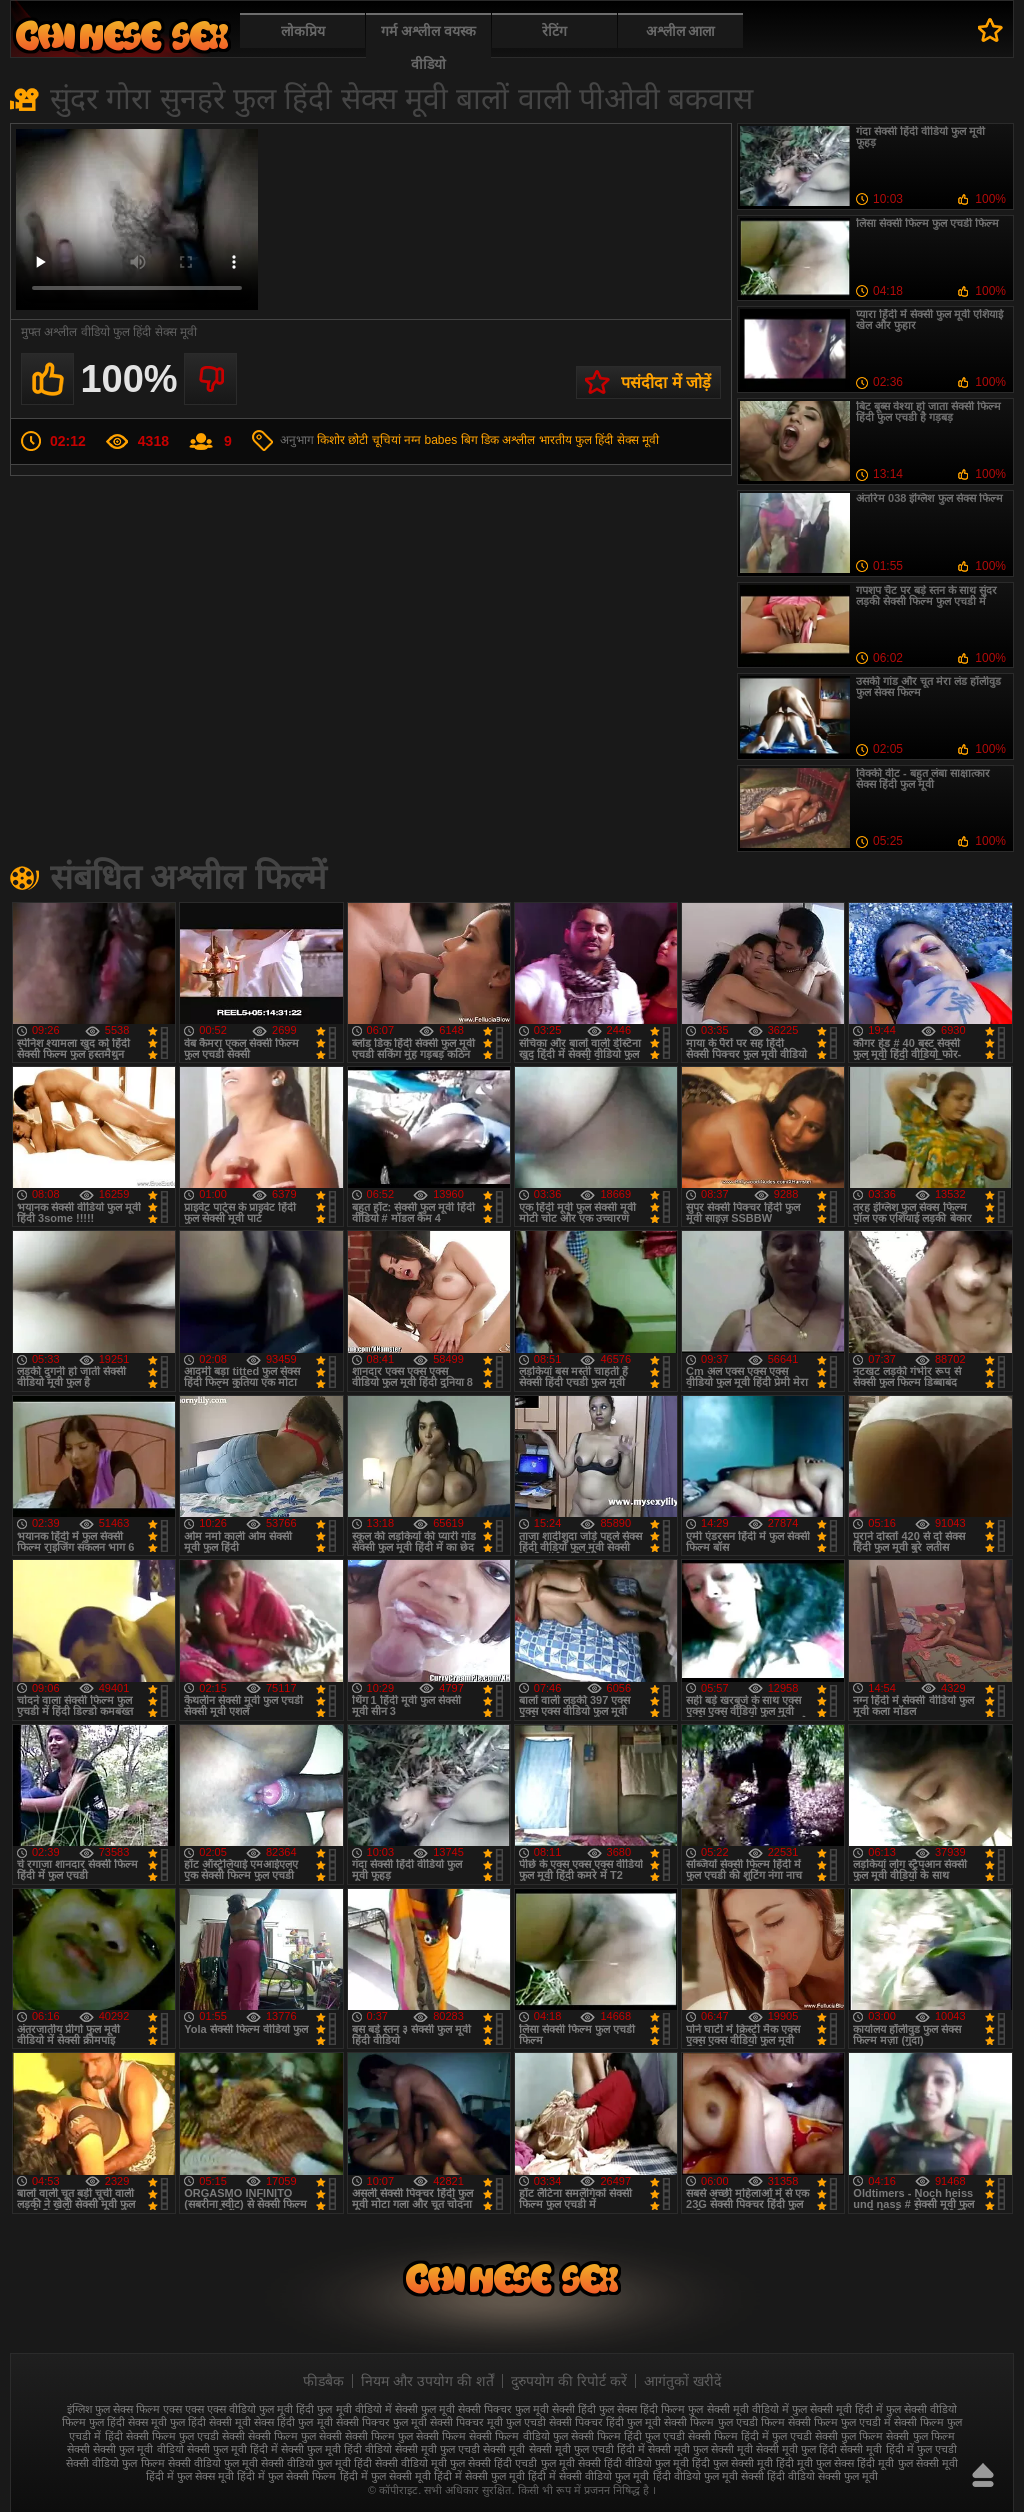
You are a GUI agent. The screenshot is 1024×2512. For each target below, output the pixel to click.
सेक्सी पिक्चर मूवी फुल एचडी (488, 2422)
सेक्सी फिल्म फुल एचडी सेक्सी (185, 2436)
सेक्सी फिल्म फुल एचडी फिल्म (724, 2422)
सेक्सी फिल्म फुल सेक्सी (295, 2436)
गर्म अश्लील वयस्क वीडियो (428, 47)
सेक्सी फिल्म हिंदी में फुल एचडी (750, 2436)
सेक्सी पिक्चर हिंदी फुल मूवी (605, 2422)
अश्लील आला (681, 31)
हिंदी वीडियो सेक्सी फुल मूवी (822, 2476)
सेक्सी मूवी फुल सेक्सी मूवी (700, 2449)
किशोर (331, 440)
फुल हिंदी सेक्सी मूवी (210, 2422)
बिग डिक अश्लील (498, 440)
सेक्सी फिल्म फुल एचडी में (839, 2422)
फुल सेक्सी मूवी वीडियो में (738, 2409)
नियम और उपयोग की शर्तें (427, 2381)
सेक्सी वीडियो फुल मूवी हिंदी (316, 2463)
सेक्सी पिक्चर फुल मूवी (381, 2422)
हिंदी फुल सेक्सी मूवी (732, 2463)
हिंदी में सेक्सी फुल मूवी (479, 2476)
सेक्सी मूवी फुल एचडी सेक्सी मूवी (460, 2449)
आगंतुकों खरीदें (682, 2381)
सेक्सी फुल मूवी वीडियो (138, 2449)
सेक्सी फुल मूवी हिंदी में (232, 2449)
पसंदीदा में (990, 30)
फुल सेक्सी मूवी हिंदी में (837, 2409)
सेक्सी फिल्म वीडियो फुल (518, 2436)
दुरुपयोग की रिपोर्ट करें (569, 2381)
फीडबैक (323, 2381)
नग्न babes (430, 440)
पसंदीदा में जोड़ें (666, 382)
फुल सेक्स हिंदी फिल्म (642, 2409)
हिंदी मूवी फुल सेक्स (815, 2463)
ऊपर (983, 2475)
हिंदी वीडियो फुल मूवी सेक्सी (708, 2476)
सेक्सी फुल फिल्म (849, 2436)
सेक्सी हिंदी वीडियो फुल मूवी (633, 2463)
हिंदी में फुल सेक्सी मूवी (385, 2476)
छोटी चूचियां (374, 440)
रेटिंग (554, 31)
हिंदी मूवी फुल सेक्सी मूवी (907, 2463)
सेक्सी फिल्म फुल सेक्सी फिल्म (405, 2436)
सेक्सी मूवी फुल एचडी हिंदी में (587, 2449)
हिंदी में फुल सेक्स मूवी (190, 2476)
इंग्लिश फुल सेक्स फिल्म (113, 2409)
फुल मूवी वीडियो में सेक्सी (367, 2409)
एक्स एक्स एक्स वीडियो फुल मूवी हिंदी (238, 2409)
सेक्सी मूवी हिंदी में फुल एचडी (898, 2449)
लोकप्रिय (303, 31)
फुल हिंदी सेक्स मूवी (617, 440)
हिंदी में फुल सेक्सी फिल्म (286, 2476)
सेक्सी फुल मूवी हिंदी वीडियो (336, 2449)
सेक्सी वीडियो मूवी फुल (420, 2463)
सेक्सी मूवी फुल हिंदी (796, 2449)
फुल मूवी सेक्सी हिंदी (555, 2409)
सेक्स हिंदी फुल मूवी (293, 2422)
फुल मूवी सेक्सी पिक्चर (466, 2409)
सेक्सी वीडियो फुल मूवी (213, 2463)
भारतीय (555, 440)
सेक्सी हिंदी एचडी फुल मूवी (521, 2463)
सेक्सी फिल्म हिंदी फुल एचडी (628, 2436)
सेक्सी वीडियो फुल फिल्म (115, 2463)
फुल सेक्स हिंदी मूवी (122, 35)
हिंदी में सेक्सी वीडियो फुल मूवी (588, 2476)
